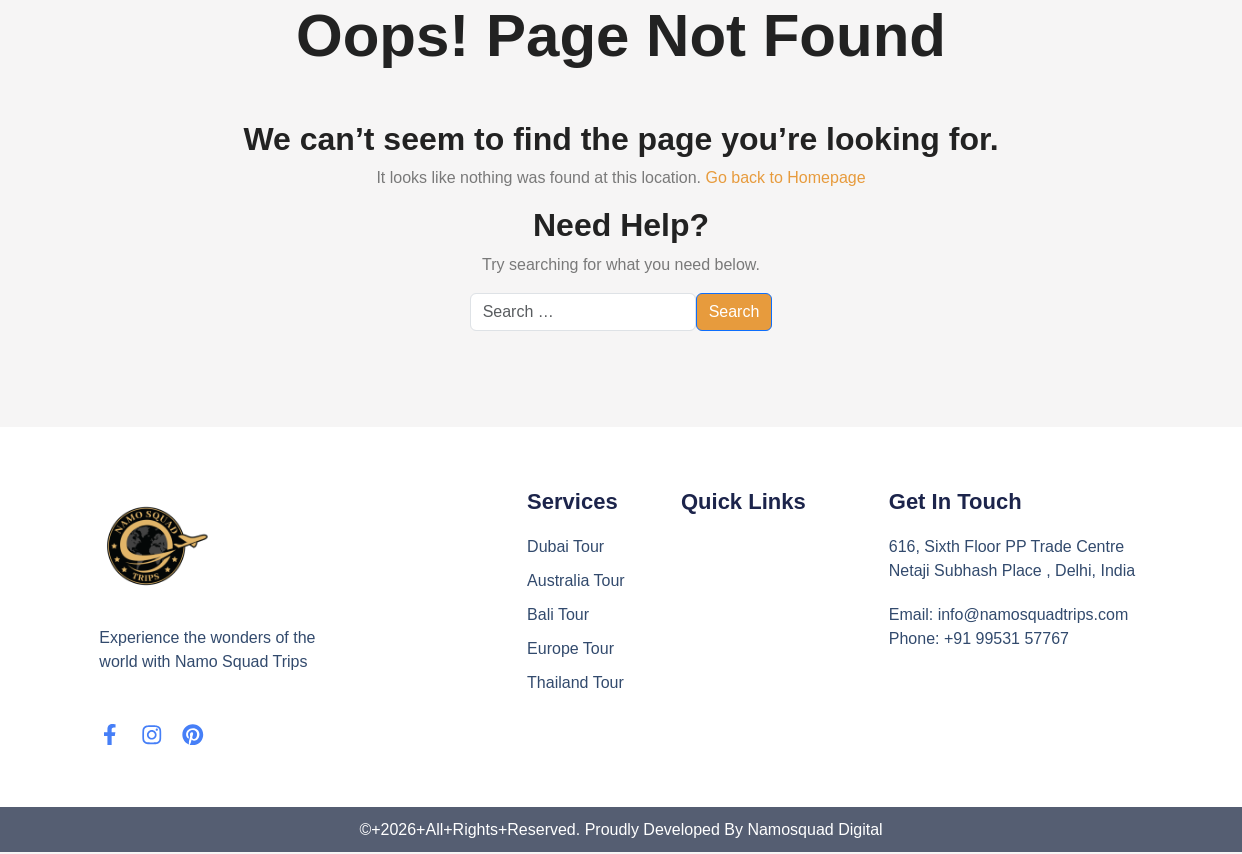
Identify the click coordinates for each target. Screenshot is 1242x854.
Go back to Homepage (785, 177)
